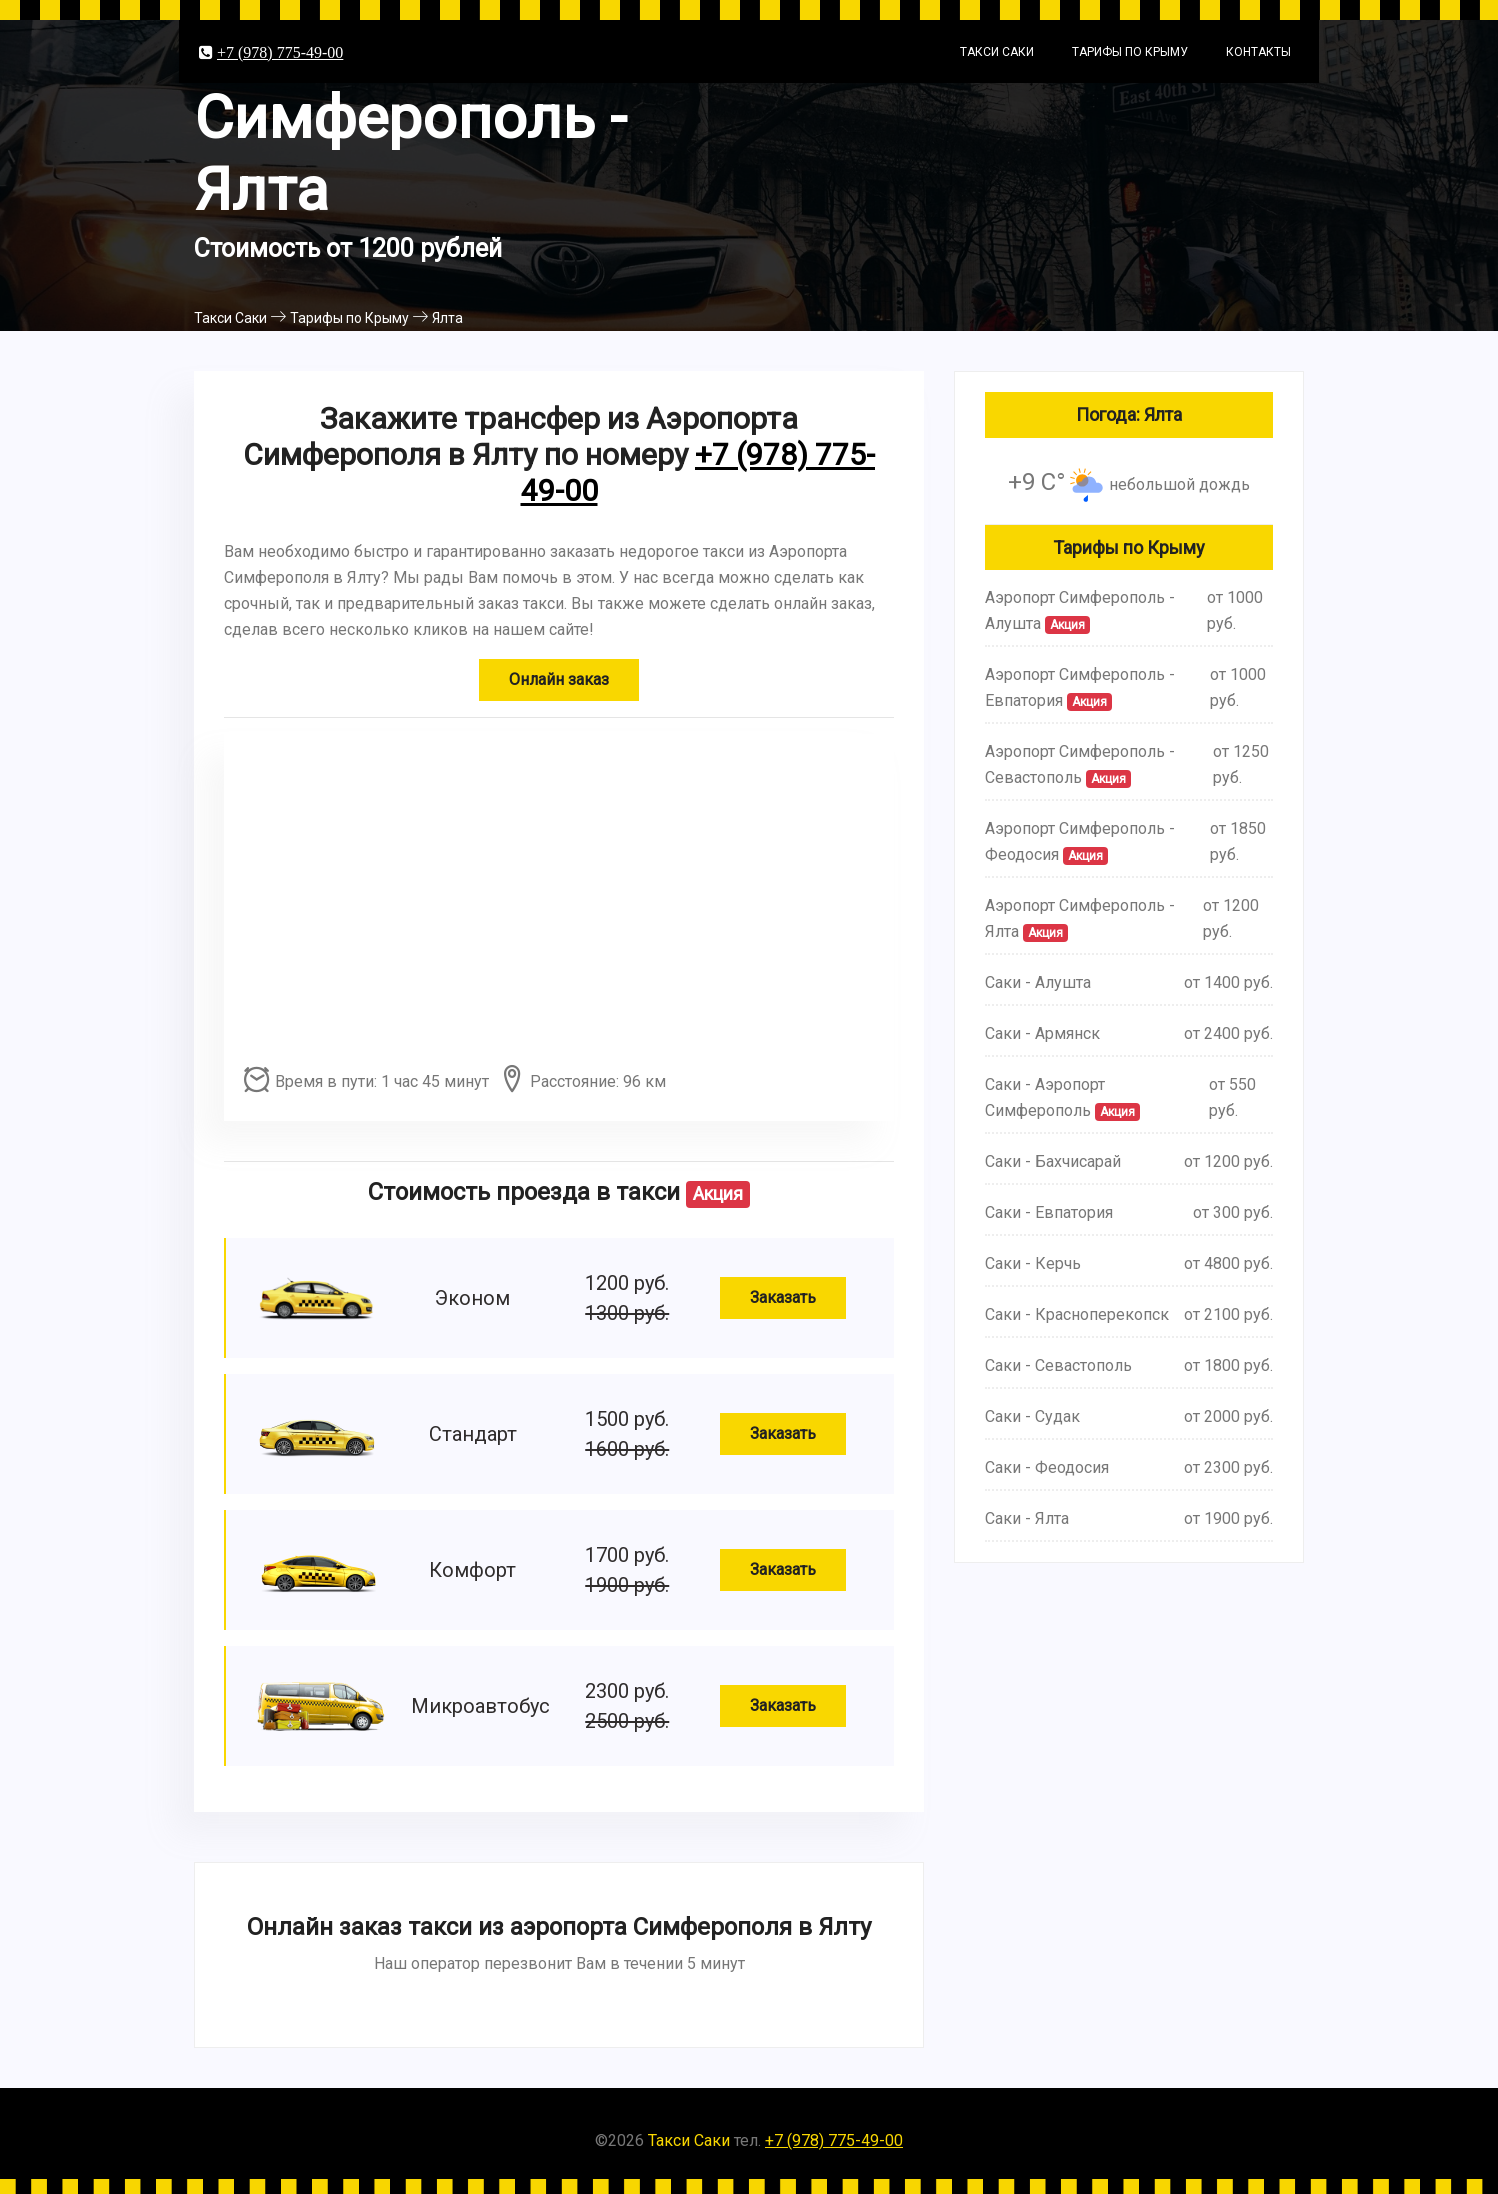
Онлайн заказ (559, 679)
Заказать (783, 1297)
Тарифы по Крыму (1130, 52)
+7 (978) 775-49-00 (280, 52)
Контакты (1258, 52)
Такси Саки (997, 52)
